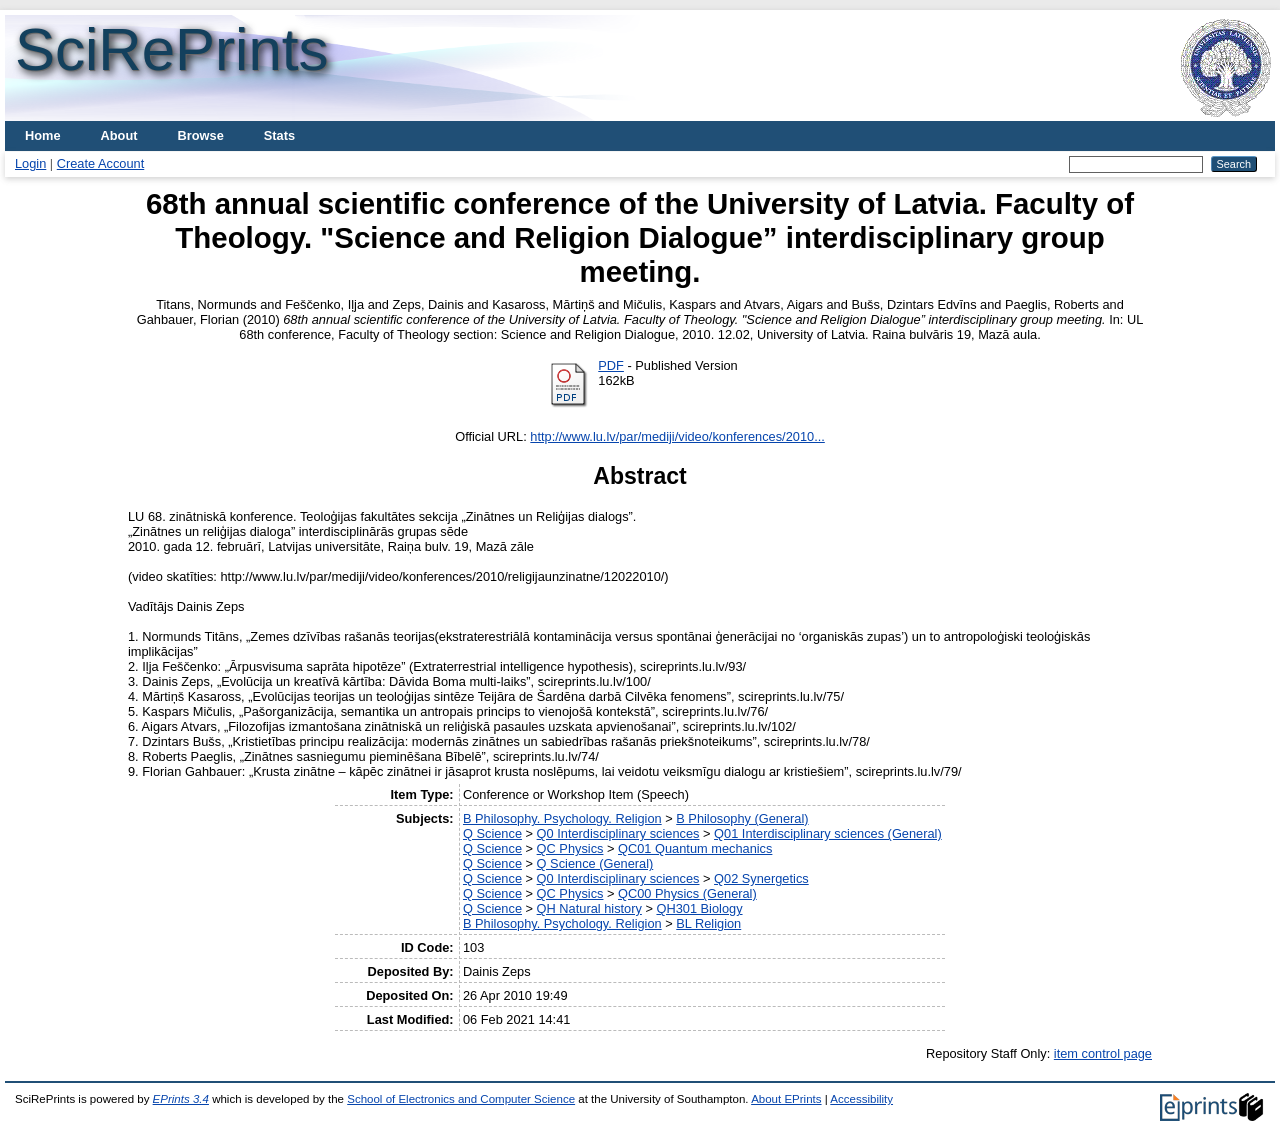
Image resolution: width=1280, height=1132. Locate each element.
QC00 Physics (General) (687, 893)
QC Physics (570, 848)
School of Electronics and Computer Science (461, 1099)
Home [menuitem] (43, 135)
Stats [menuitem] (279, 135)
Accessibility (861, 1099)
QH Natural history (589, 908)
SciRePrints (171, 49)
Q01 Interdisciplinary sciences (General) (828, 833)
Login (30, 163)
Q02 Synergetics (761, 878)
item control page (1103, 1053)
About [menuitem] (119, 135)
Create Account (101, 163)
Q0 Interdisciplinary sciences (618, 833)
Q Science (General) (595, 863)
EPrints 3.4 (181, 1099)
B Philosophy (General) (742, 818)
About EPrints (786, 1099)
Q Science (492, 833)
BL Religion (708, 923)
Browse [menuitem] (201, 135)
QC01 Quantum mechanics (695, 848)
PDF (611, 365)
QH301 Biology (699, 908)
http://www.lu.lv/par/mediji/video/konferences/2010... (677, 436)
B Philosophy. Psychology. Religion (562, 818)
